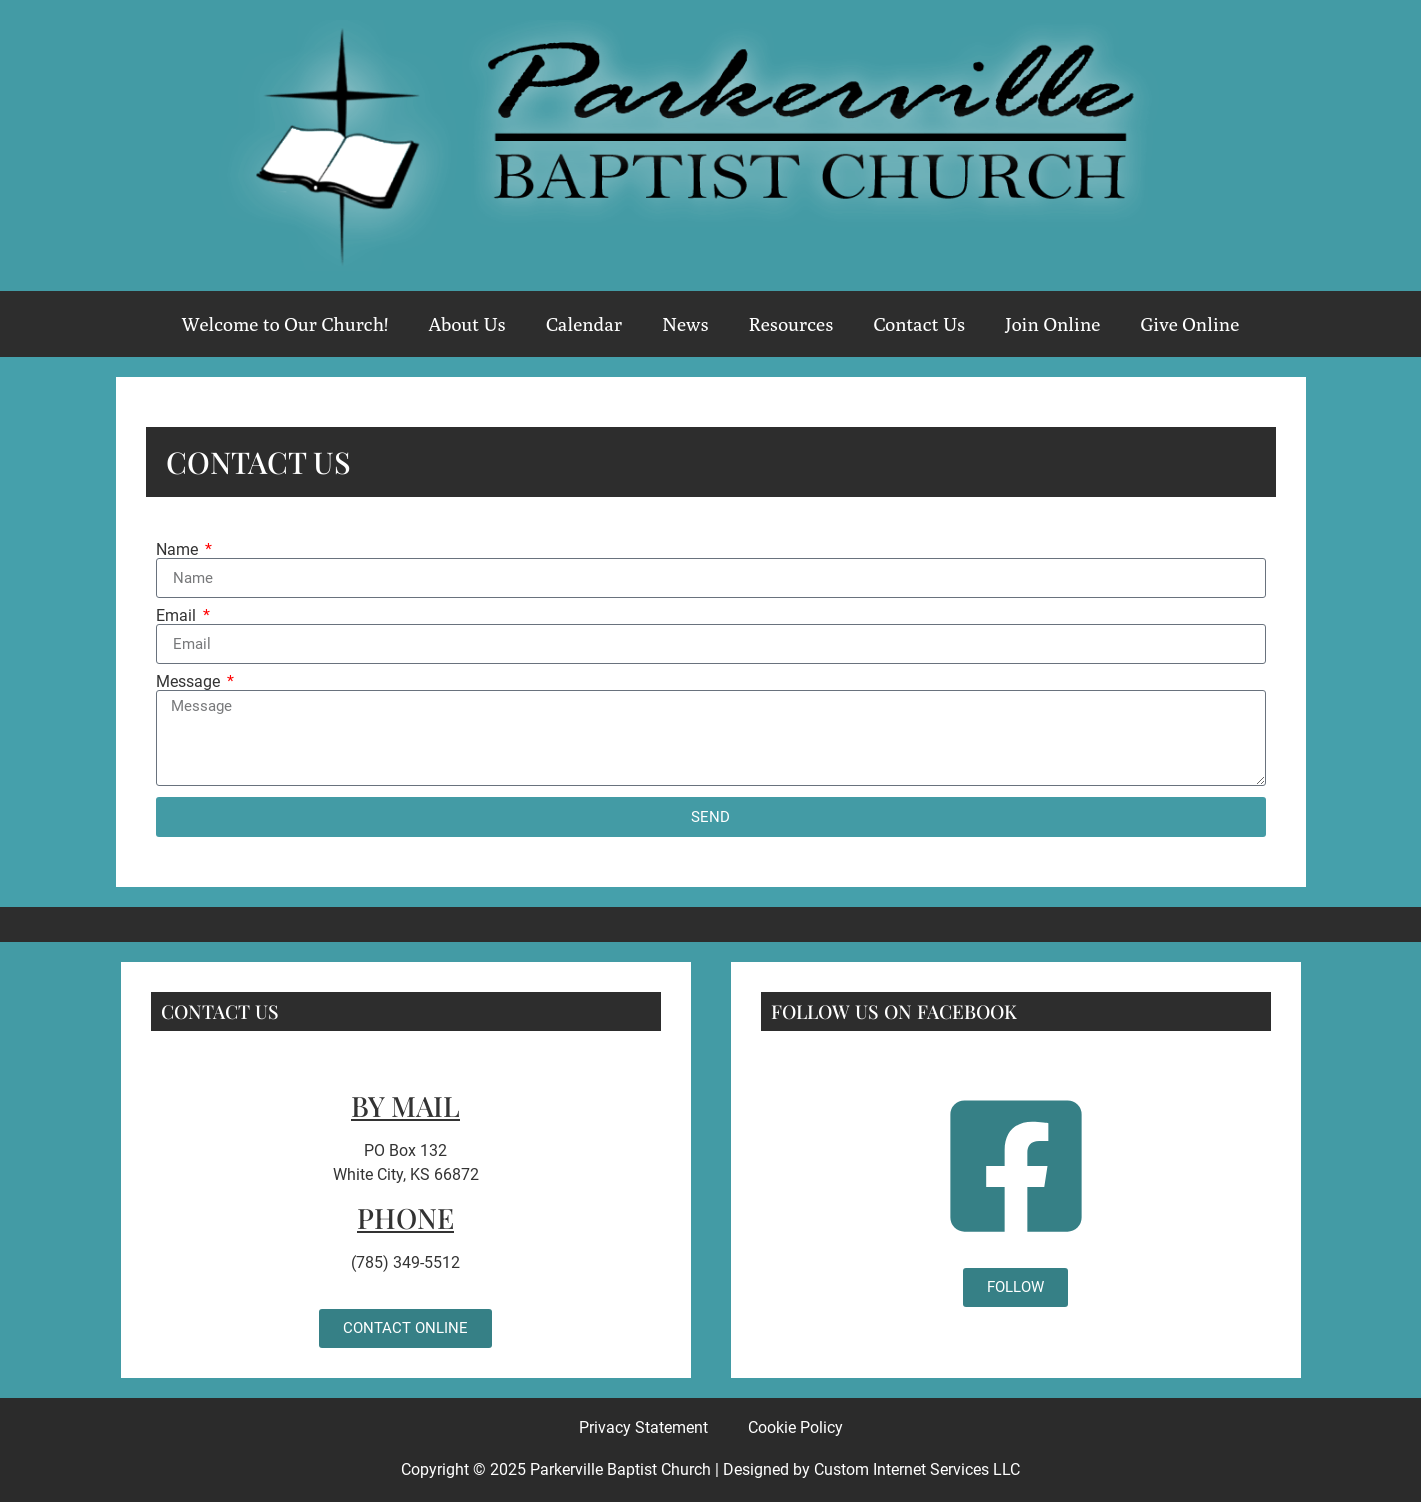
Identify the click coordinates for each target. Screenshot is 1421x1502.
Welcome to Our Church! (285, 324)
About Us (467, 324)
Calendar (584, 324)
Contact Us (919, 324)
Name (179, 550)
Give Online (1189, 324)
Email (178, 616)
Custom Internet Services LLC (917, 1469)
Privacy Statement (643, 1427)
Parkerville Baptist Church (620, 1469)
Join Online (1052, 324)
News (685, 324)
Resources (791, 324)
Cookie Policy (795, 1427)
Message (190, 682)
